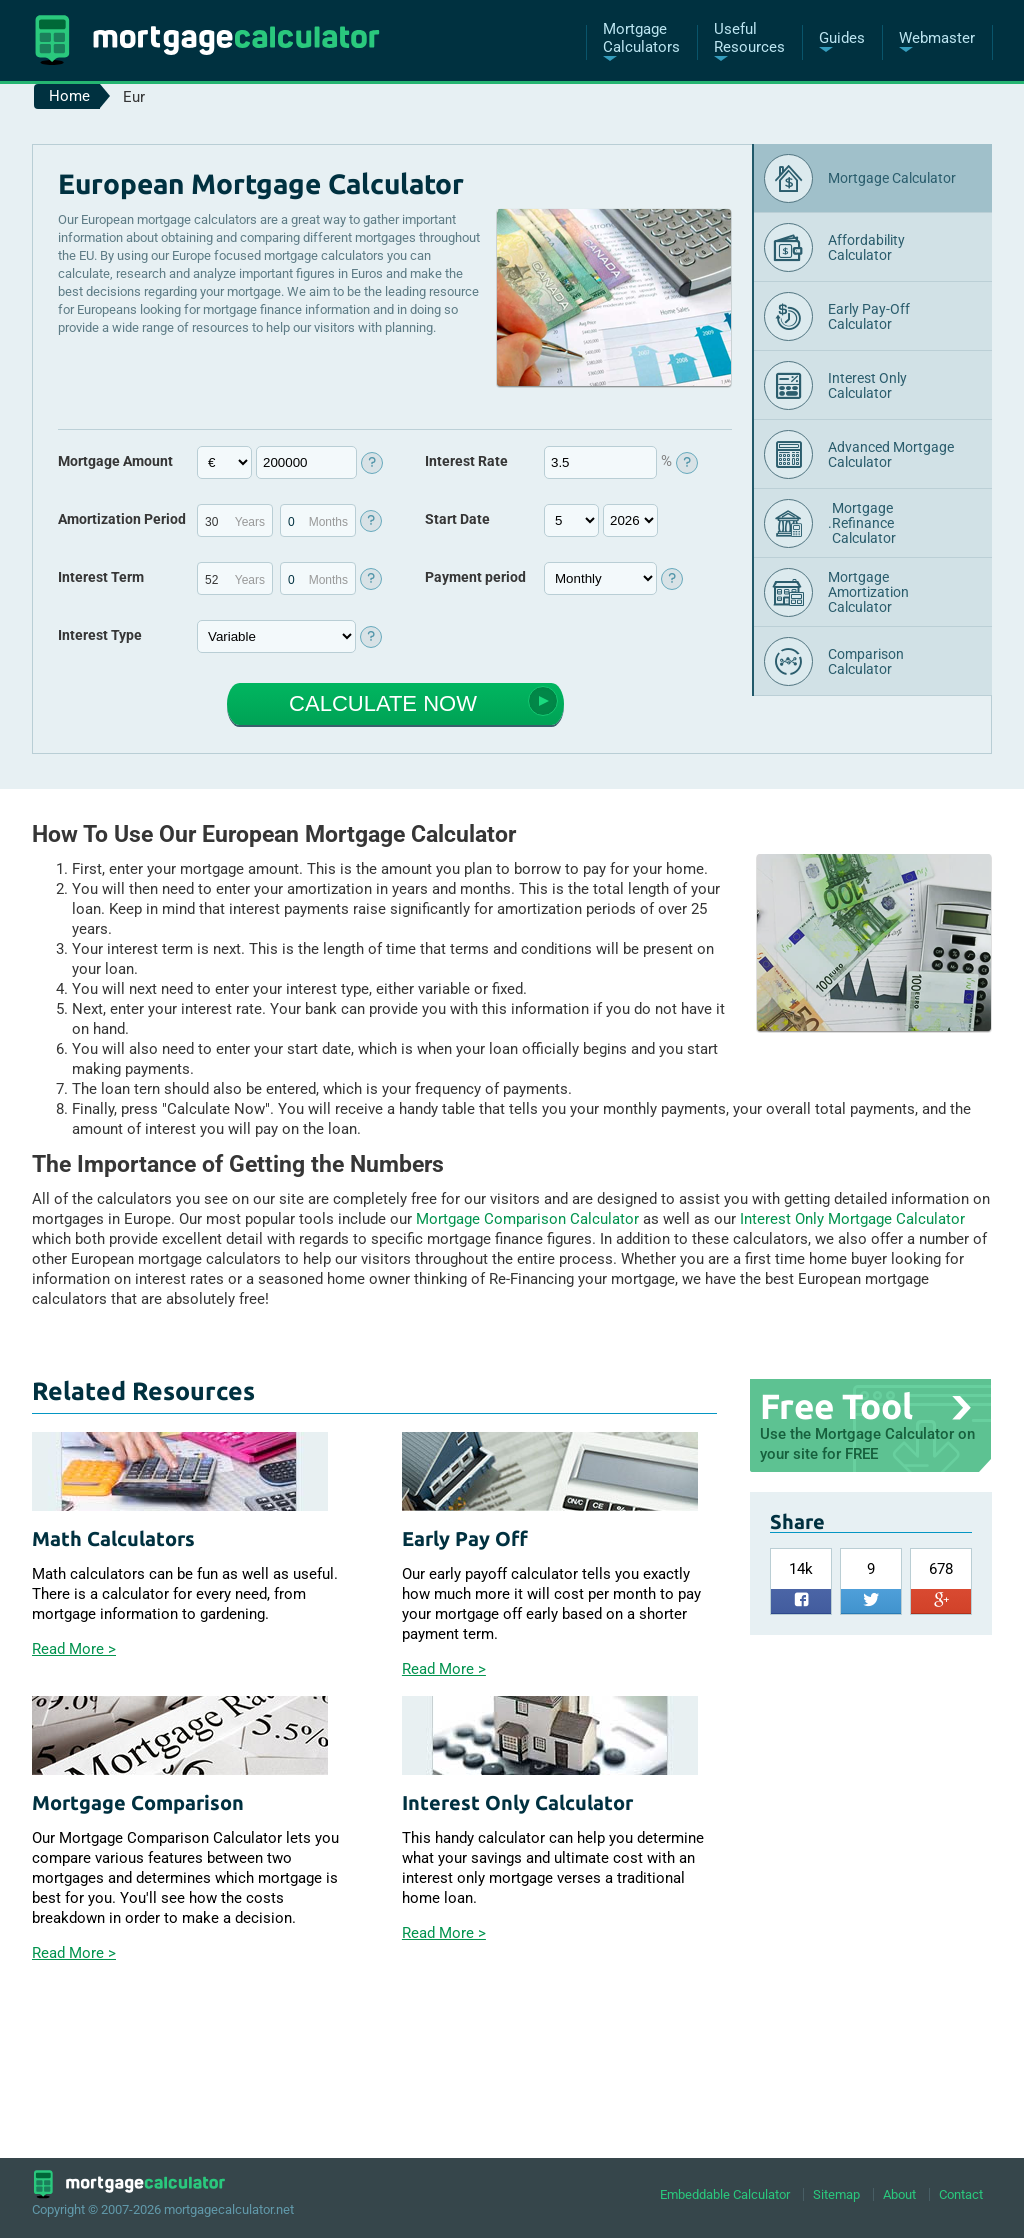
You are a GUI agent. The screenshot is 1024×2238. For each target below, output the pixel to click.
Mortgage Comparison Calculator (527, 1219)
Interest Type (100, 635)
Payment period (475, 577)
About (899, 2194)
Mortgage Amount (115, 461)
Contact (961, 2194)
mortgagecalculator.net (229, 2209)
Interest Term (101, 577)
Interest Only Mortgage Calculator (852, 1219)
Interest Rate (466, 461)
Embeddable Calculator (725, 2194)
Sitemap (836, 2194)
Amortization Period (122, 519)
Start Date (457, 519)
